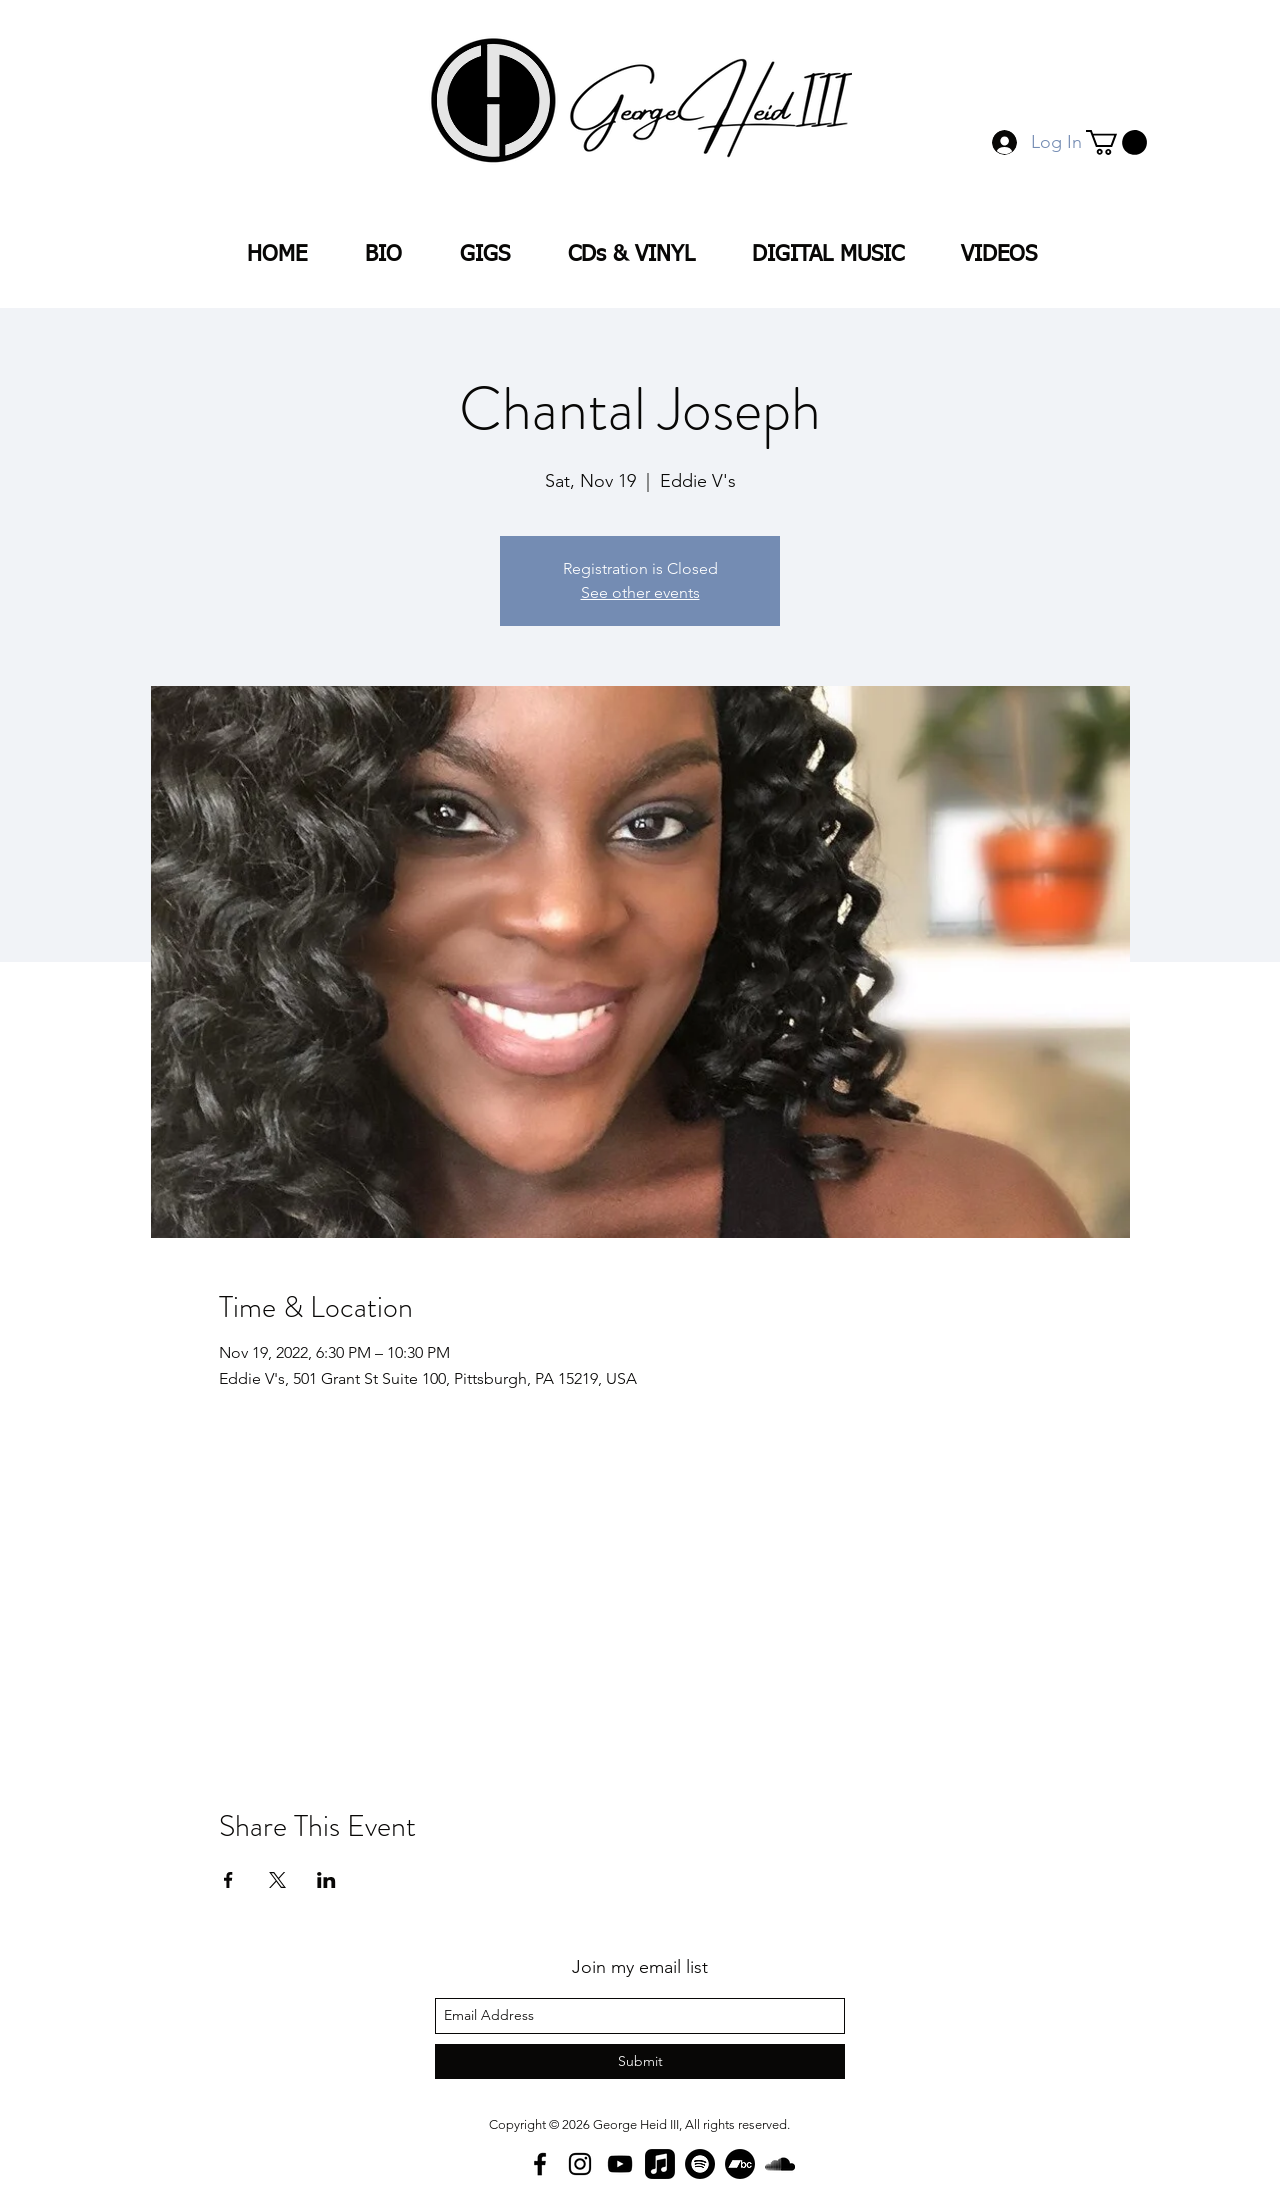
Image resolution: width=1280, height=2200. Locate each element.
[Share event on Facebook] (228, 1880)
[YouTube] (620, 2164)
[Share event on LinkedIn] (326, 1880)
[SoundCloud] (780, 2164)
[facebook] (540, 2164)
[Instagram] (580, 2164)
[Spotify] (700, 2164)
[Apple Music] (660, 2164)
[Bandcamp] (740, 2164)
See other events (640, 592)
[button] (1116, 142)
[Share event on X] (277, 1880)
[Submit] (640, 2061)
